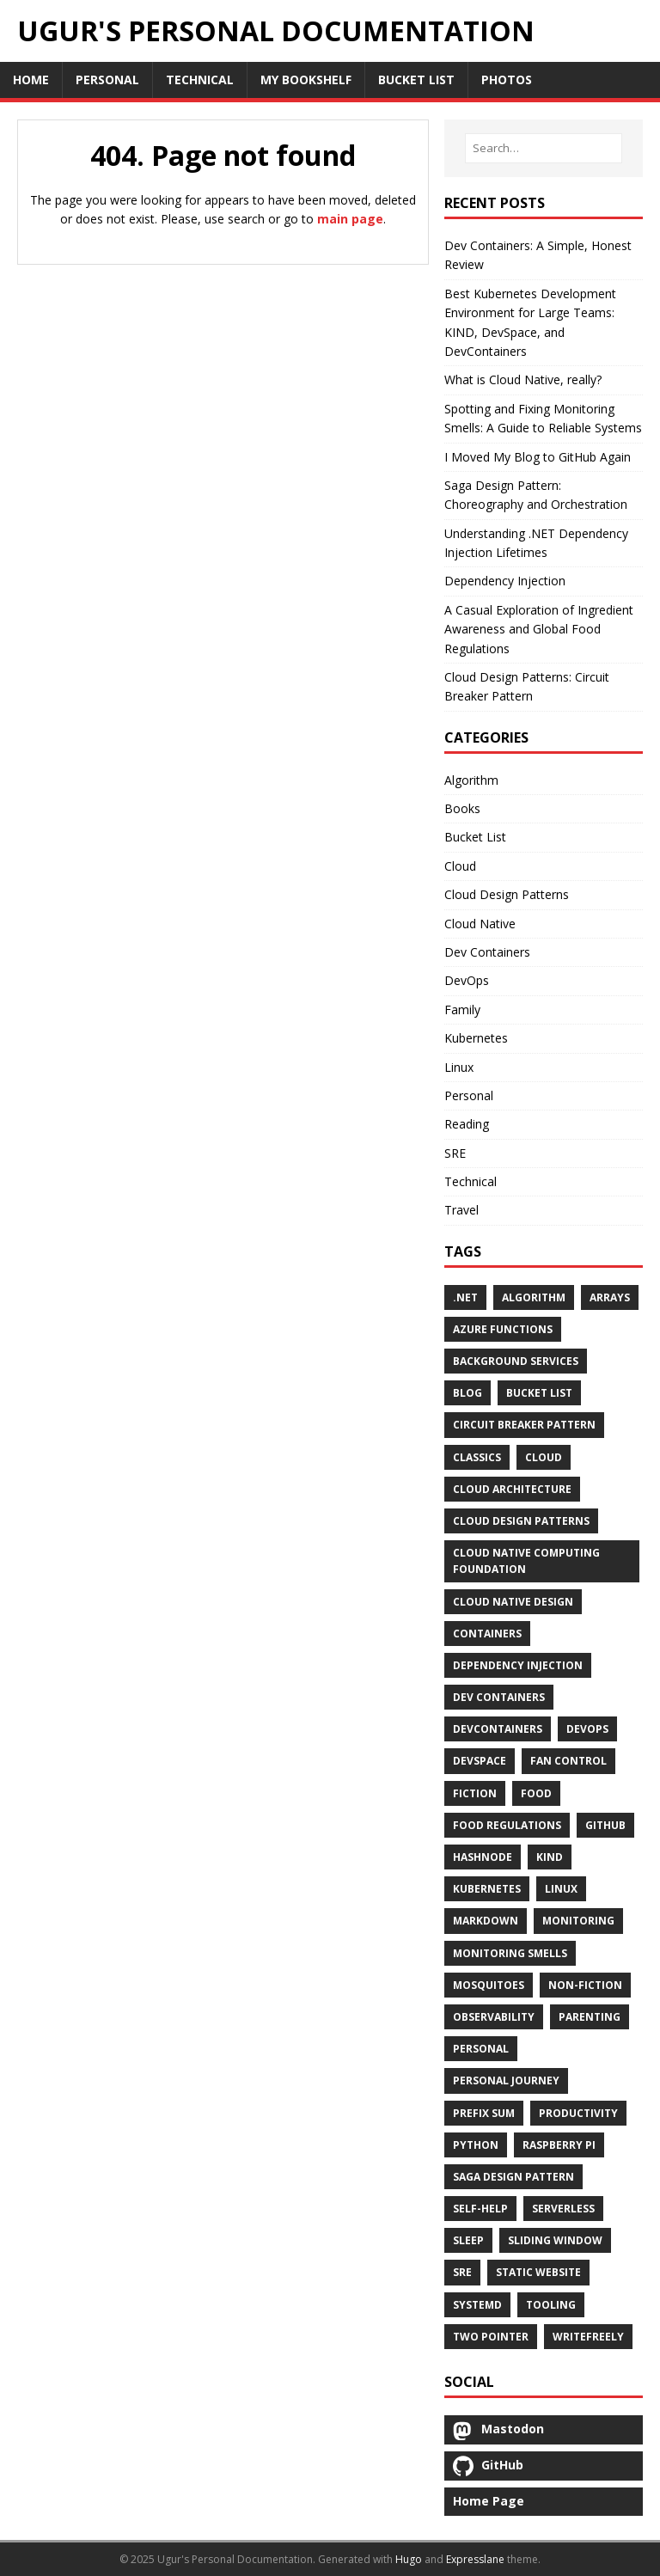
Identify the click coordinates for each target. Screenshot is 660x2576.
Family (462, 1009)
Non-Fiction (585, 1985)
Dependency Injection (504, 580)
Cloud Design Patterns (506, 894)
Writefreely (588, 2336)
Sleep (468, 2240)
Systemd (477, 2305)
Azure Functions (503, 1329)
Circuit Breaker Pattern (524, 1424)
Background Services (515, 1361)
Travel (461, 1210)
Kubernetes (476, 1038)
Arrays (610, 1297)
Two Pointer (491, 2336)
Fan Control (568, 1760)
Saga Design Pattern (513, 2176)
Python (475, 2145)
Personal (468, 1095)
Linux (459, 1067)
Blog (467, 1393)
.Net (465, 1297)
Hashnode (482, 1857)
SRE (455, 1153)
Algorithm (471, 780)
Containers (487, 1633)
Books (462, 808)
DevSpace (479, 1760)
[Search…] (543, 148)
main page (350, 219)
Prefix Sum (484, 2113)
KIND (549, 1857)
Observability (494, 2017)
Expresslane (475, 2559)
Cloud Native (480, 923)
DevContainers (497, 1729)
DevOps (466, 980)
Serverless (563, 2208)
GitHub (605, 1825)
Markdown (485, 1920)
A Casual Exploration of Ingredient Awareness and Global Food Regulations (538, 629)
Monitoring (578, 1920)
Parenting (589, 2017)
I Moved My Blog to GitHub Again (537, 457)
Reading (466, 1124)
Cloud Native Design (513, 1601)
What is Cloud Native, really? (523, 379)
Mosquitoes (488, 1985)
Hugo (408, 2559)
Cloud (460, 866)
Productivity (578, 2113)
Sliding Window (555, 2240)
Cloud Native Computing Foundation (526, 1560)
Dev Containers (487, 952)
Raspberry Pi (559, 2145)
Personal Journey (506, 2080)
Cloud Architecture (512, 1489)
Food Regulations (507, 1825)
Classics (477, 1457)
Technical (470, 1181)
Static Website (538, 2272)
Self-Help (480, 2208)
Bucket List (475, 837)
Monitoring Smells (510, 1953)
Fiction (475, 1793)
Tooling (551, 2305)
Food (536, 1793)
